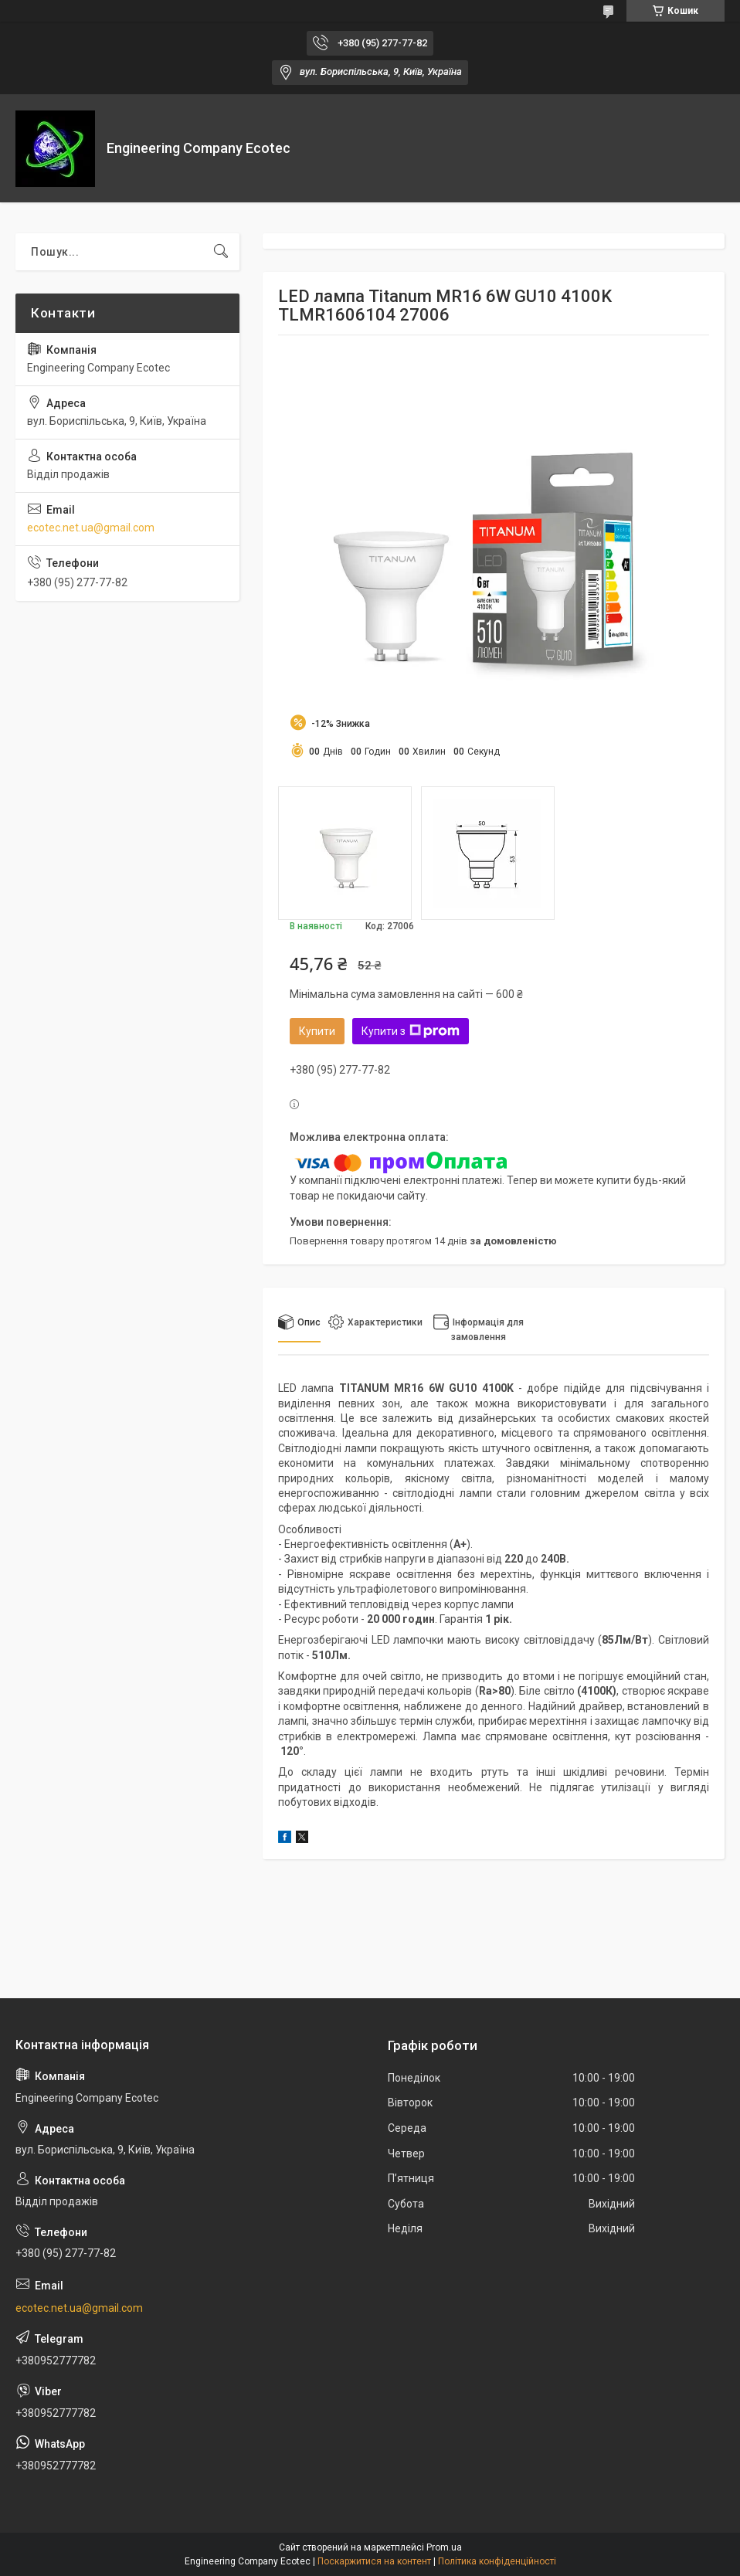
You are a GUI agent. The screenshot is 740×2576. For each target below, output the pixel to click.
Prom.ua (444, 2547)
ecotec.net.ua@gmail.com (90, 527)
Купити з (411, 1031)
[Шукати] (220, 251)
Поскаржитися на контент (374, 2561)
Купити (317, 1031)
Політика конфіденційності (497, 2561)
